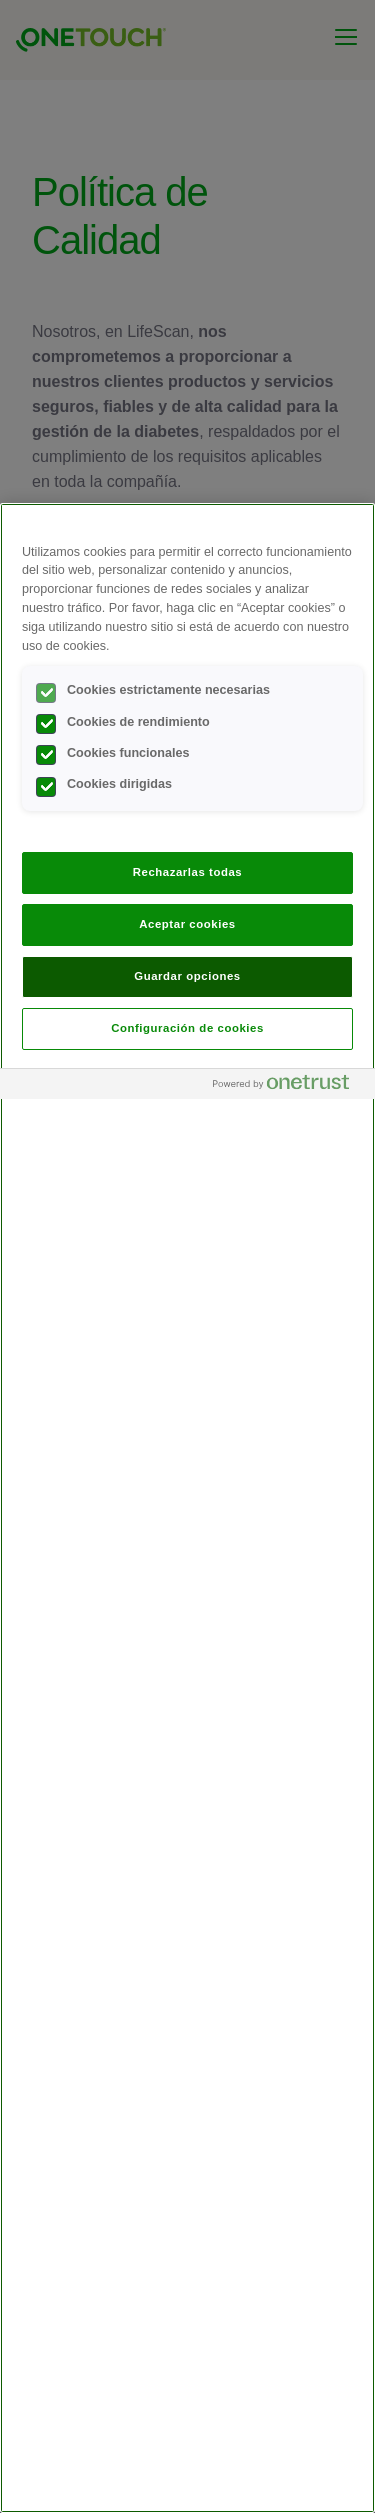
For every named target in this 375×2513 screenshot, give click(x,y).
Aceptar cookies (187, 924)
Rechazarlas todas (188, 872)
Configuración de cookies (187, 1028)
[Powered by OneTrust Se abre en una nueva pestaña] (289, 1086)
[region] (187, 1508)
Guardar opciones (187, 976)
